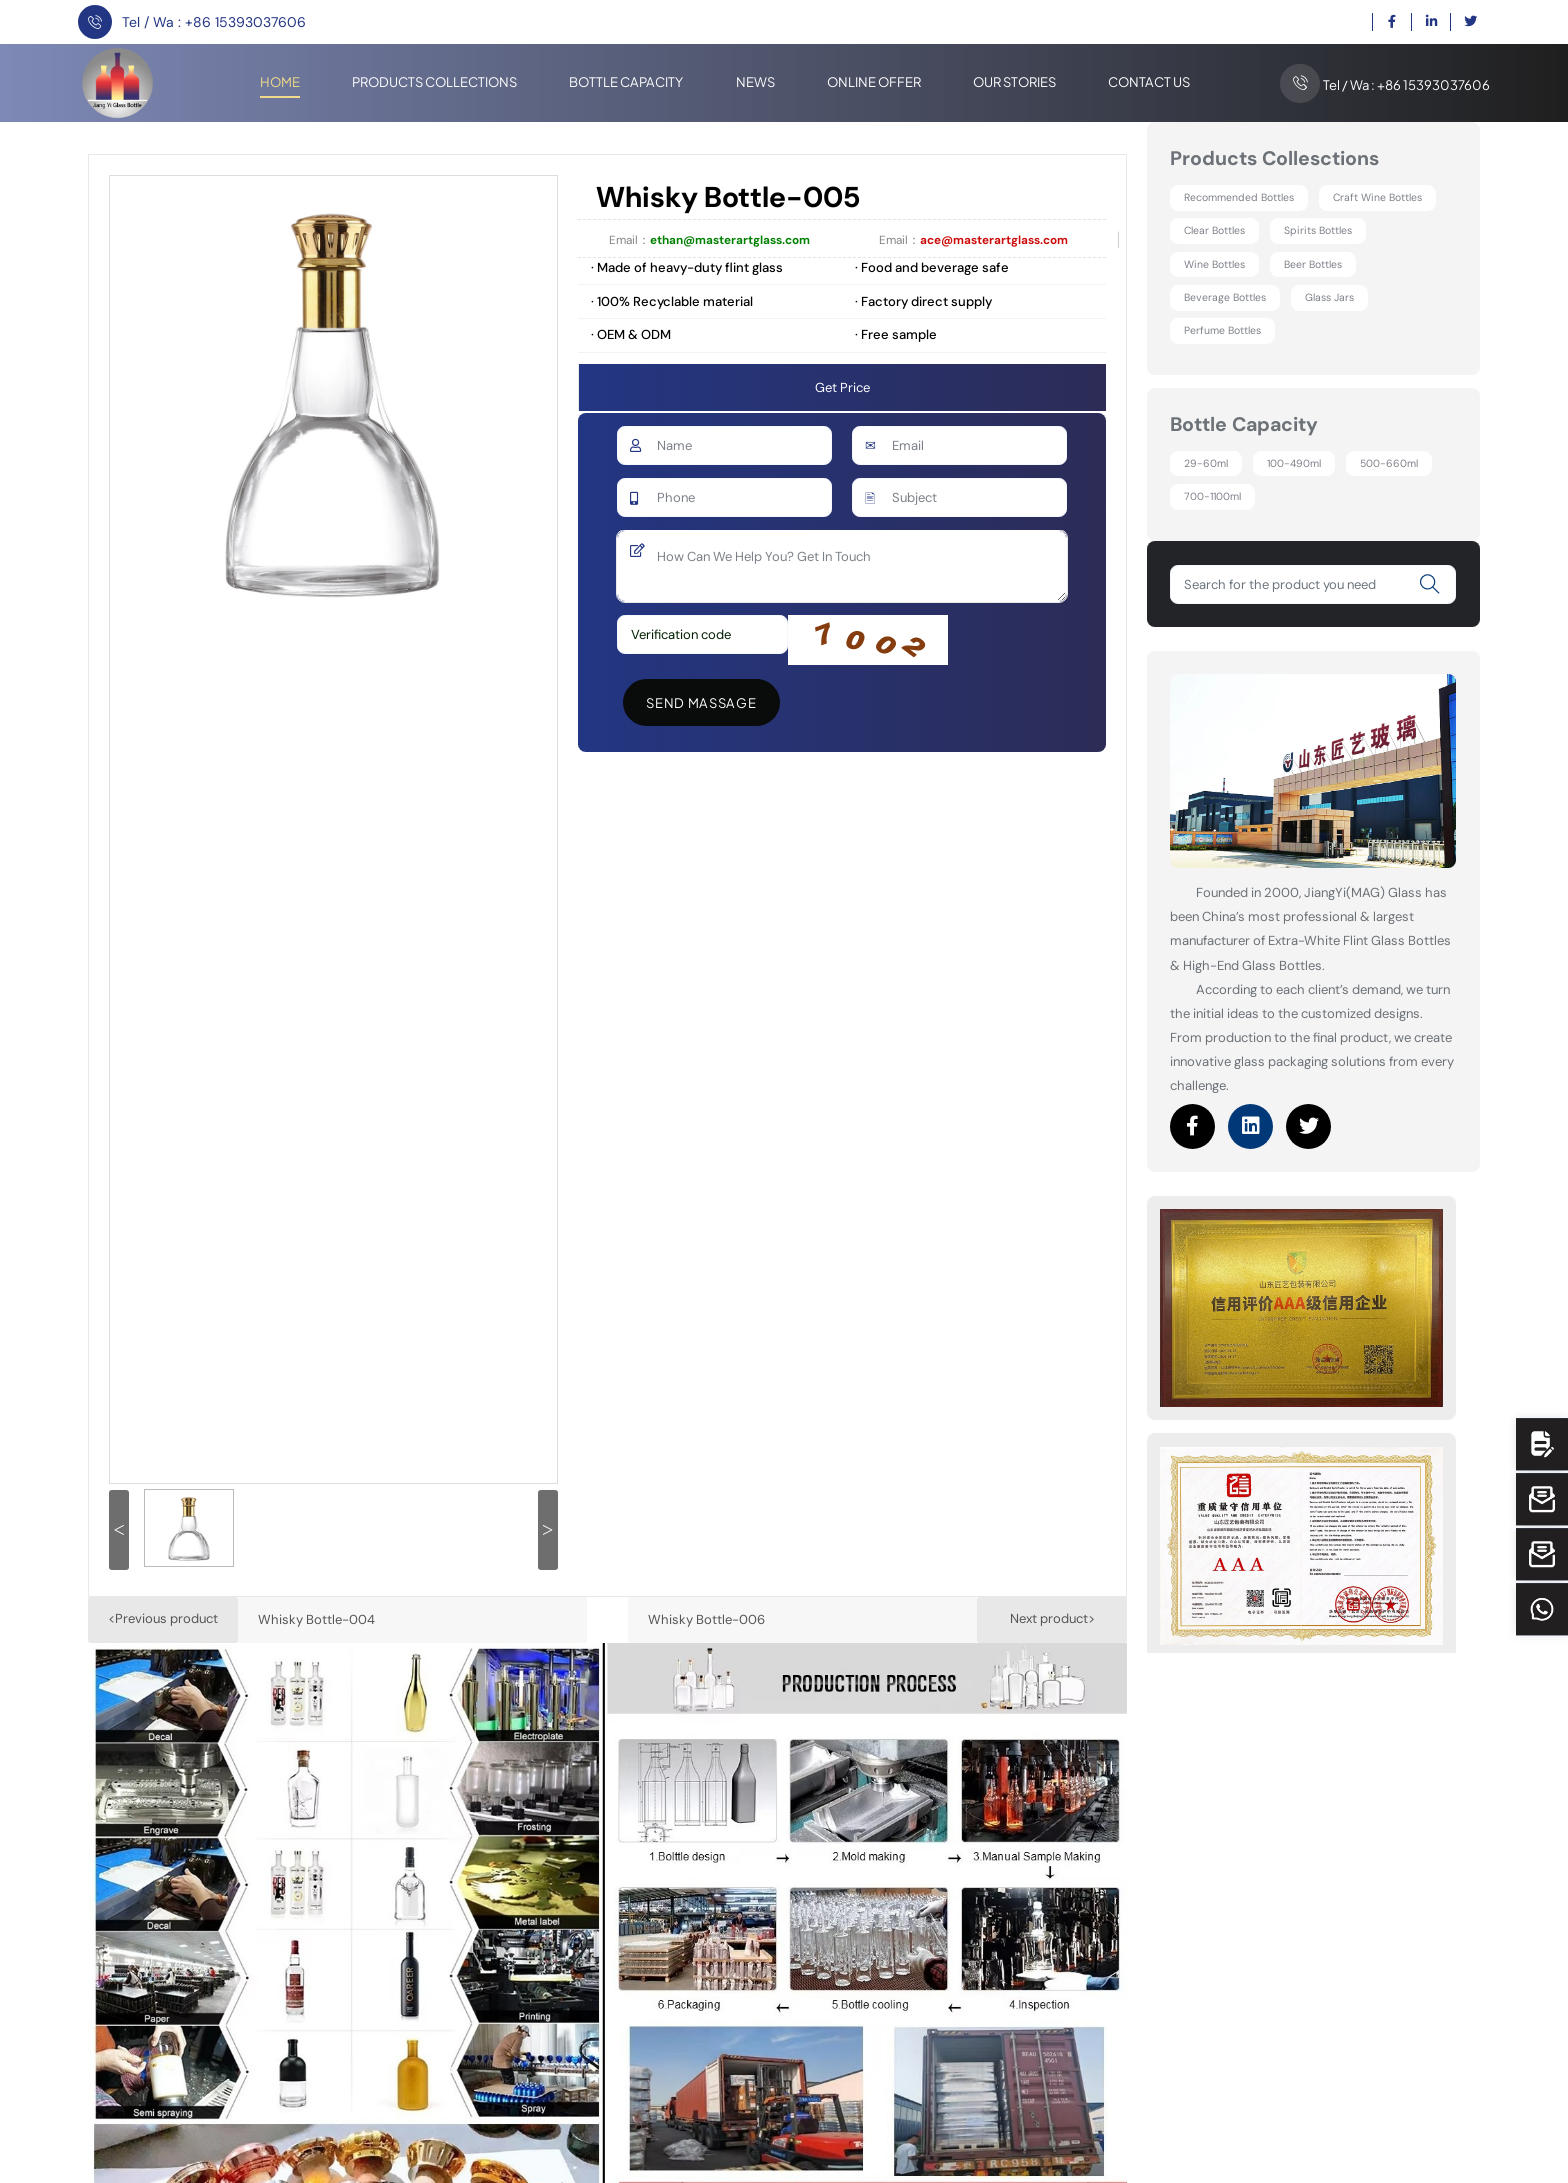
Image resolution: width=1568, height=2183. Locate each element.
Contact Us (1149, 81)
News (755, 81)
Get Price (842, 387)
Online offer (874, 81)
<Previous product (163, 1618)
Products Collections (434, 81)
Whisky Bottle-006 (706, 1619)
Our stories (1014, 81)
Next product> (1052, 1618)
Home (280, 81)
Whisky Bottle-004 (316, 1619)
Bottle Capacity (626, 81)
